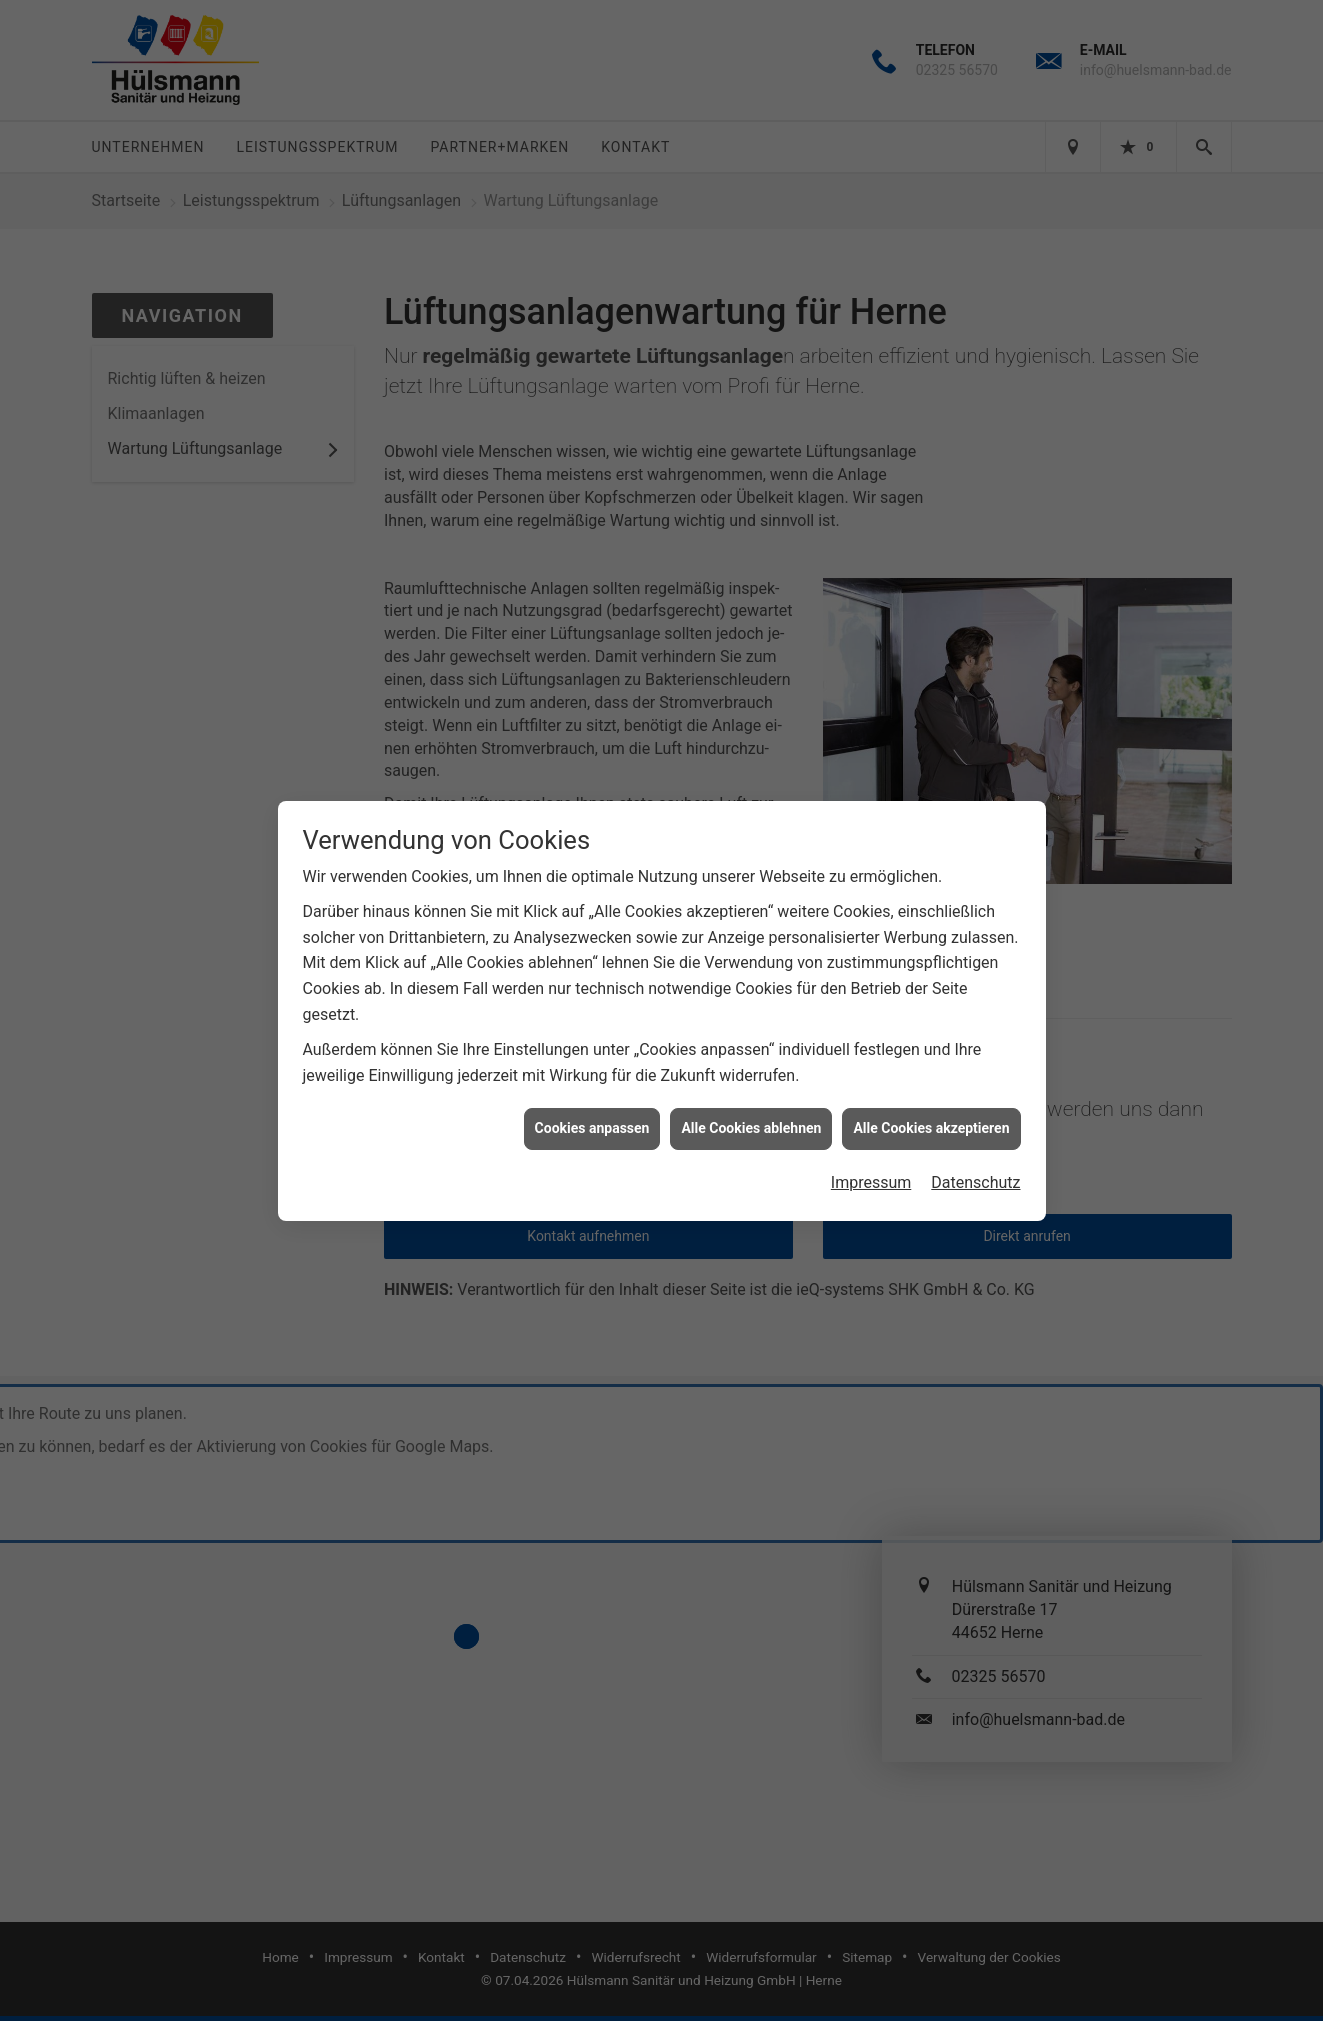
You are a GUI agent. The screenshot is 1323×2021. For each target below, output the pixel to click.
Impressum (871, 1165)
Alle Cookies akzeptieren (931, 1111)
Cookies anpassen (592, 1111)
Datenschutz (975, 1165)
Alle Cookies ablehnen (751, 1111)
